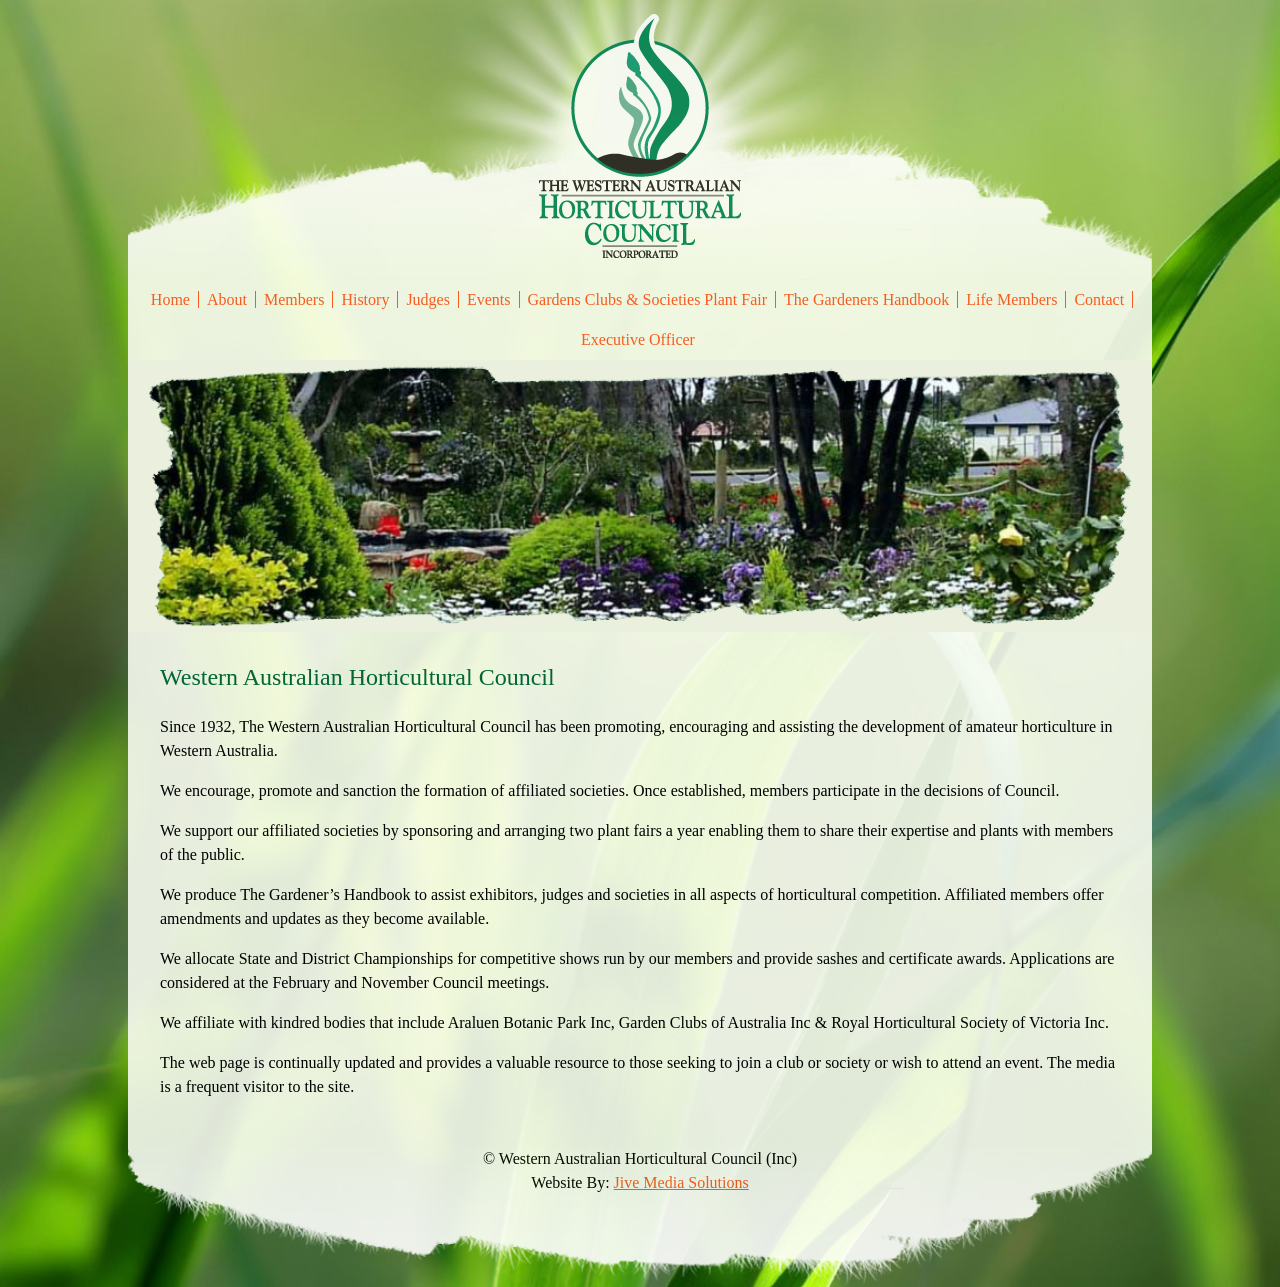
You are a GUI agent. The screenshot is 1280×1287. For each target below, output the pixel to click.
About (227, 299)
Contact (1099, 299)
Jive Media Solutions (681, 1182)
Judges (428, 299)
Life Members (1011, 299)
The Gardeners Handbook (866, 299)
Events (489, 299)
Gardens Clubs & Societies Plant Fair (648, 299)
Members (294, 299)
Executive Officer (638, 339)
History (365, 299)
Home (170, 299)
